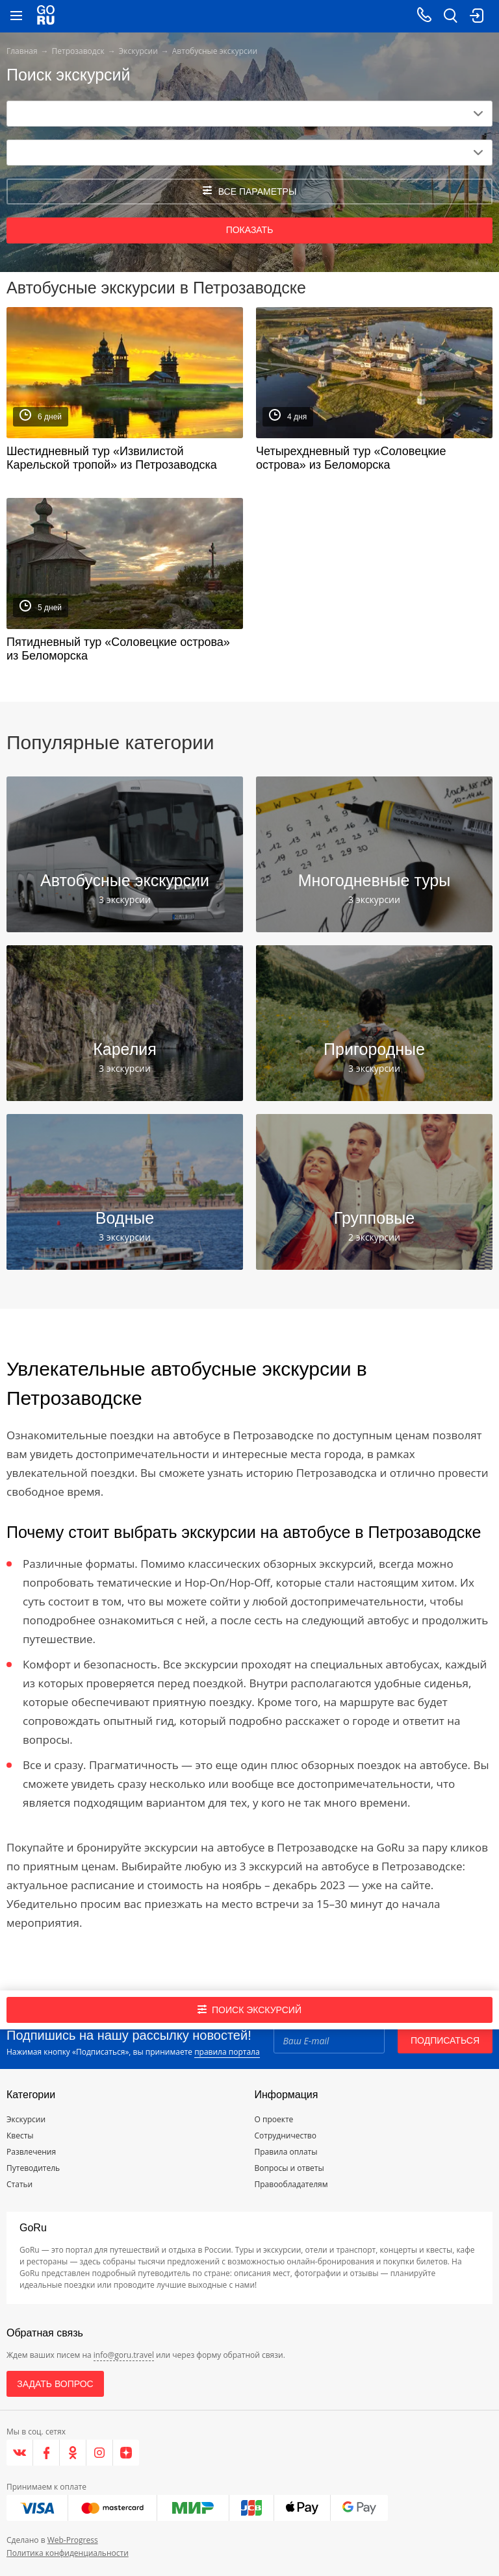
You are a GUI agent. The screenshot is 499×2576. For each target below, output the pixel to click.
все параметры (250, 191)
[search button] (450, 16)
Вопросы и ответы (289, 2168)
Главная (22, 50)
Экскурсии (138, 50)
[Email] (329, 2040)
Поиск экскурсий (249, 2010)
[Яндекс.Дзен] (126, 2453)
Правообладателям (291, 2184)
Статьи (19, 2184)
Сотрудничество (285, 2135)
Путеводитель (33, 2168)
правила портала (226, 2051)
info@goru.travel (124, 2354)
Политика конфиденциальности (67, 2552)
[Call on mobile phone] (424, 16)
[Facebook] (46, 2453)
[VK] (19, 2453)
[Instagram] (99, 2453)
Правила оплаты (286, 2151)
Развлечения (31, 2151)
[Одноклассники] (73, 2453)
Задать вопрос (55, 2384)
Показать (250, 230)
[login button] (476, 16)
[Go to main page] (45, 16)
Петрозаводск (78, 50)
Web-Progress (72, 2539)
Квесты (20, 2135)
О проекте (274, 2119)
